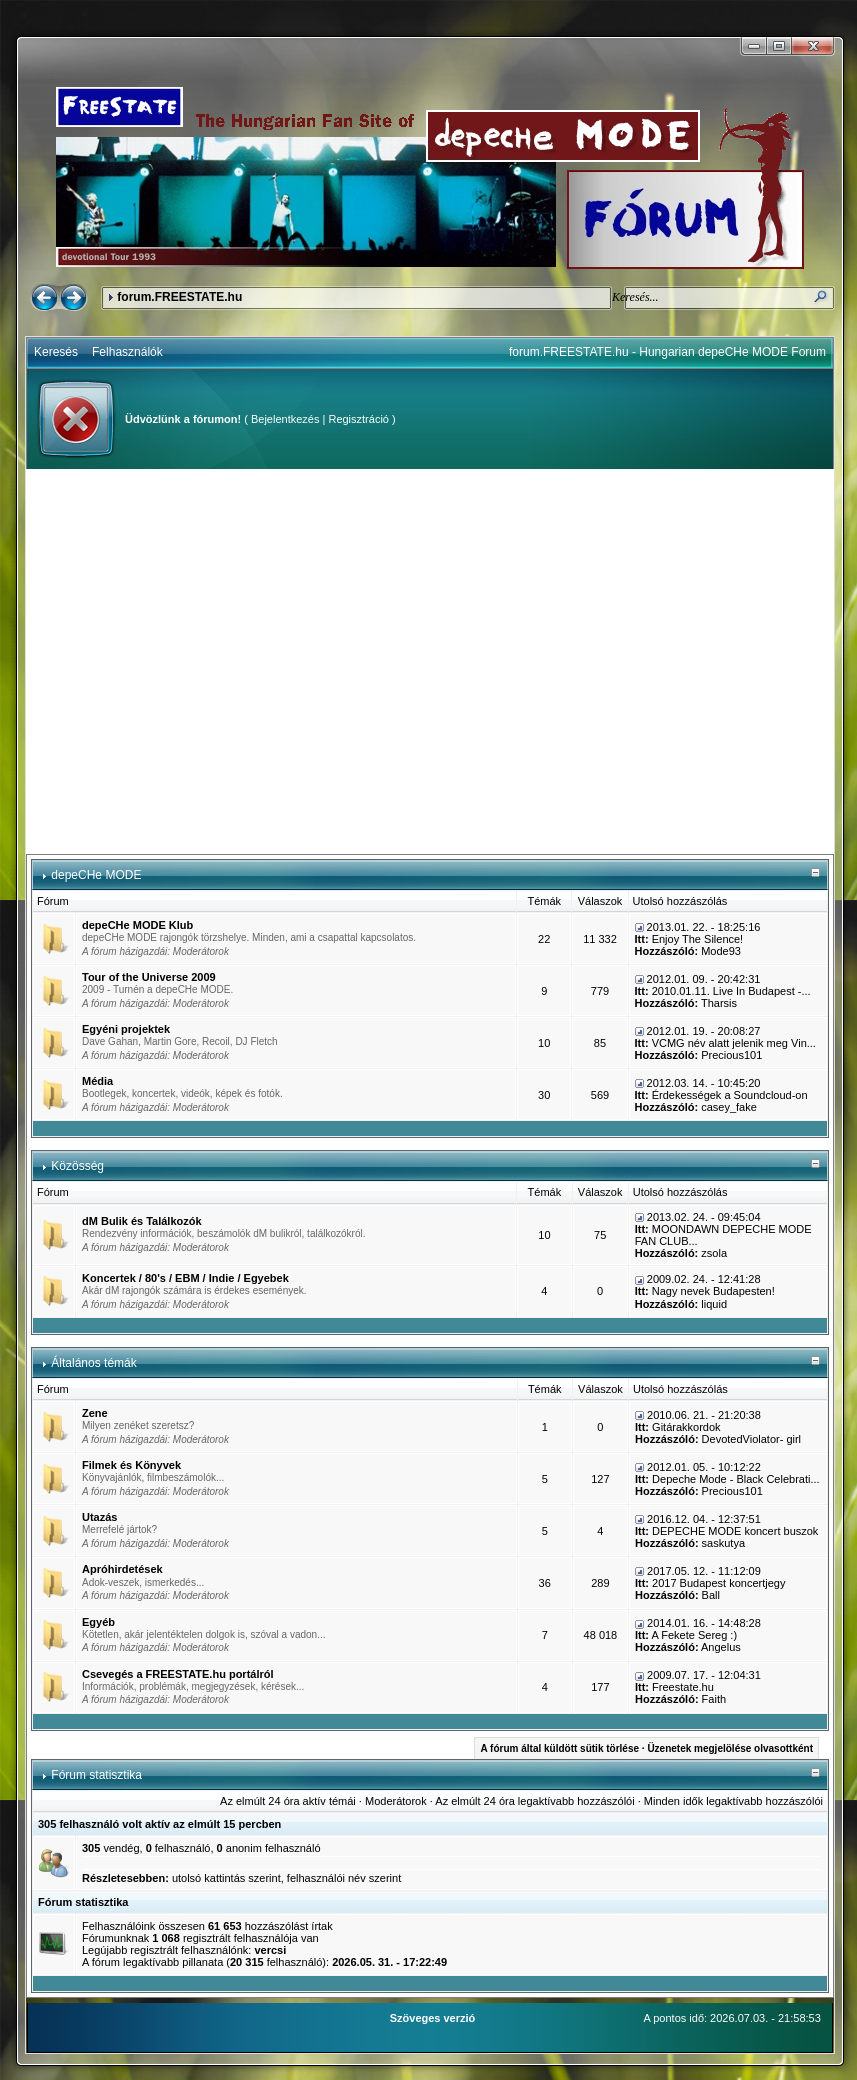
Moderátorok (201, 951)
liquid (714, 1304)
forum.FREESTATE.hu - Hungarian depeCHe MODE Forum (667, 352)
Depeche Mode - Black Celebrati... (736, 1479)
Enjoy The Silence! (698, 939)
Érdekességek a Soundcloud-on (730, 1095)
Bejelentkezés (285, 419)
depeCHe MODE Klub (137, 925)
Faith (714, 1699)
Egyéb (98, 1622)
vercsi (270, 1950)
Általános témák (93, 1363)
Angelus (721, 1647)
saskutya (723, 1543)
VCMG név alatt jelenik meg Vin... (734, 1043)
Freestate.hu (683, 1687)
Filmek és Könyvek (131, 1465)
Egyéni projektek (126, 1029)
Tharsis (719, 1003)
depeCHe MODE (96, 875)
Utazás (99, 1517)
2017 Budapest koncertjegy (718, 1583)
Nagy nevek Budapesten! (713, 1291)
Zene (95, 1413)
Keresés (56, 352)
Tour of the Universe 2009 (149, 977)
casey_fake (729, 1107)
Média (97, 1081)
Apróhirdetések (122, 1569)
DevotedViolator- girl (751, 1439)
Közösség (77, 1166)
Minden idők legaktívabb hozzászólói (733, 1801)
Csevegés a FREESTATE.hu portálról (178, 1674)
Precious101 (731, 1055)
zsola (714, 1253)
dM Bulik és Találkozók (142, 1221)
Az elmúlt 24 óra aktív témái (288, 1801)
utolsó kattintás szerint (226, 1878)
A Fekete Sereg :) (694, 1635)
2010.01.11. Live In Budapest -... (731, 991)
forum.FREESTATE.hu (179, 297)
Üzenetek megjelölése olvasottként (730, 1748)
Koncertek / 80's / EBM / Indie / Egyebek (185, 1278)
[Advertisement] (187, 661)
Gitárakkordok (686, 1427)
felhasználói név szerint (344, 1878)
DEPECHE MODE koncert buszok (735, 1531)
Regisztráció (358, 419)
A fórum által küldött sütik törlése (559, 1748)
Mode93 (721, 951)
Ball (711, 1595)
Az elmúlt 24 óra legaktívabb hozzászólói (534, 1801)
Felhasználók (127, 352)
